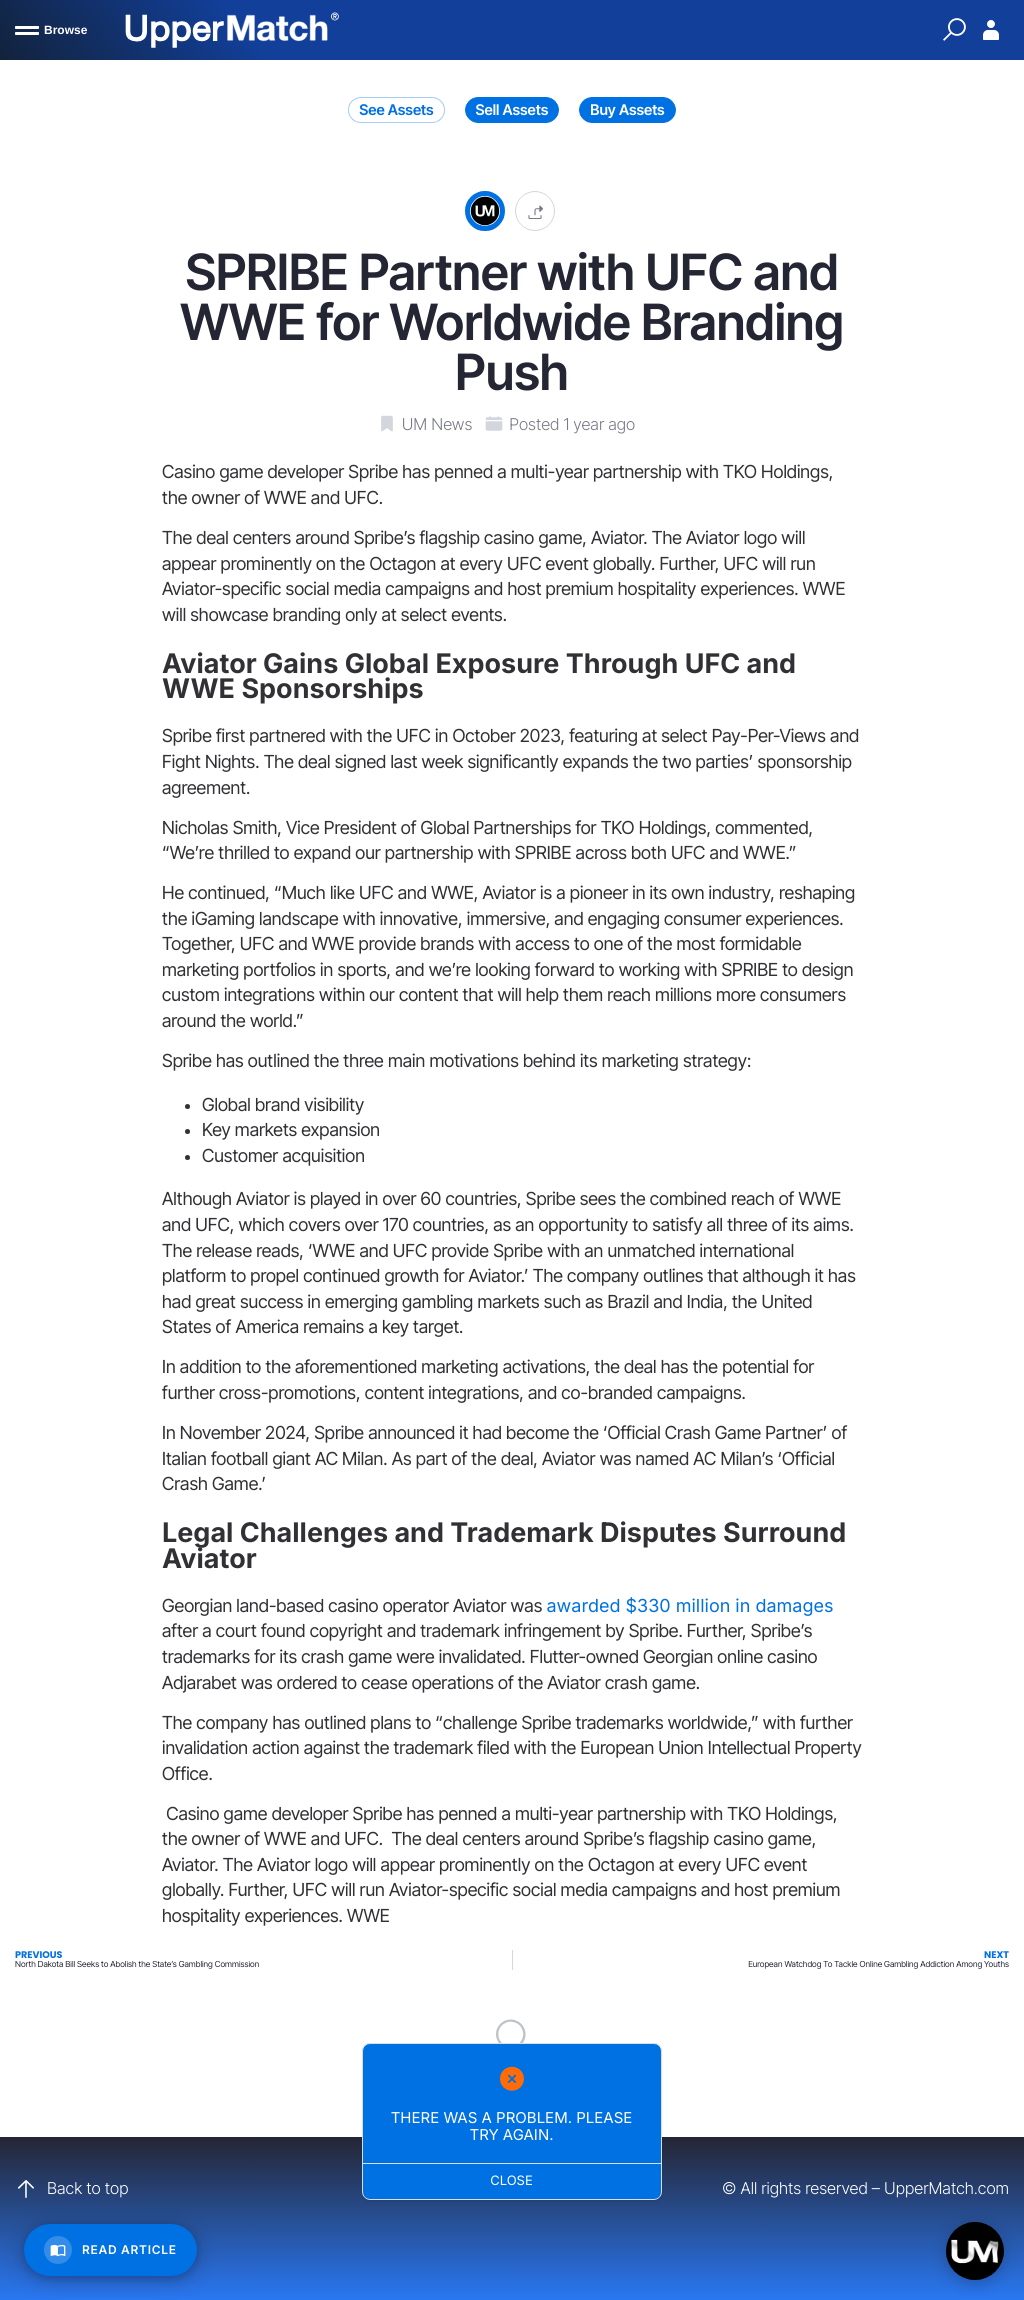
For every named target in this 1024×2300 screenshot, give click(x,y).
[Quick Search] (954, 30)
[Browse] (51, 30)
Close (512, 2181)
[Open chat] (975, 2251)
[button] (535, 210)
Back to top (71, 2189)
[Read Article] (110, 2250)
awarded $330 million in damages (689, 1606)
